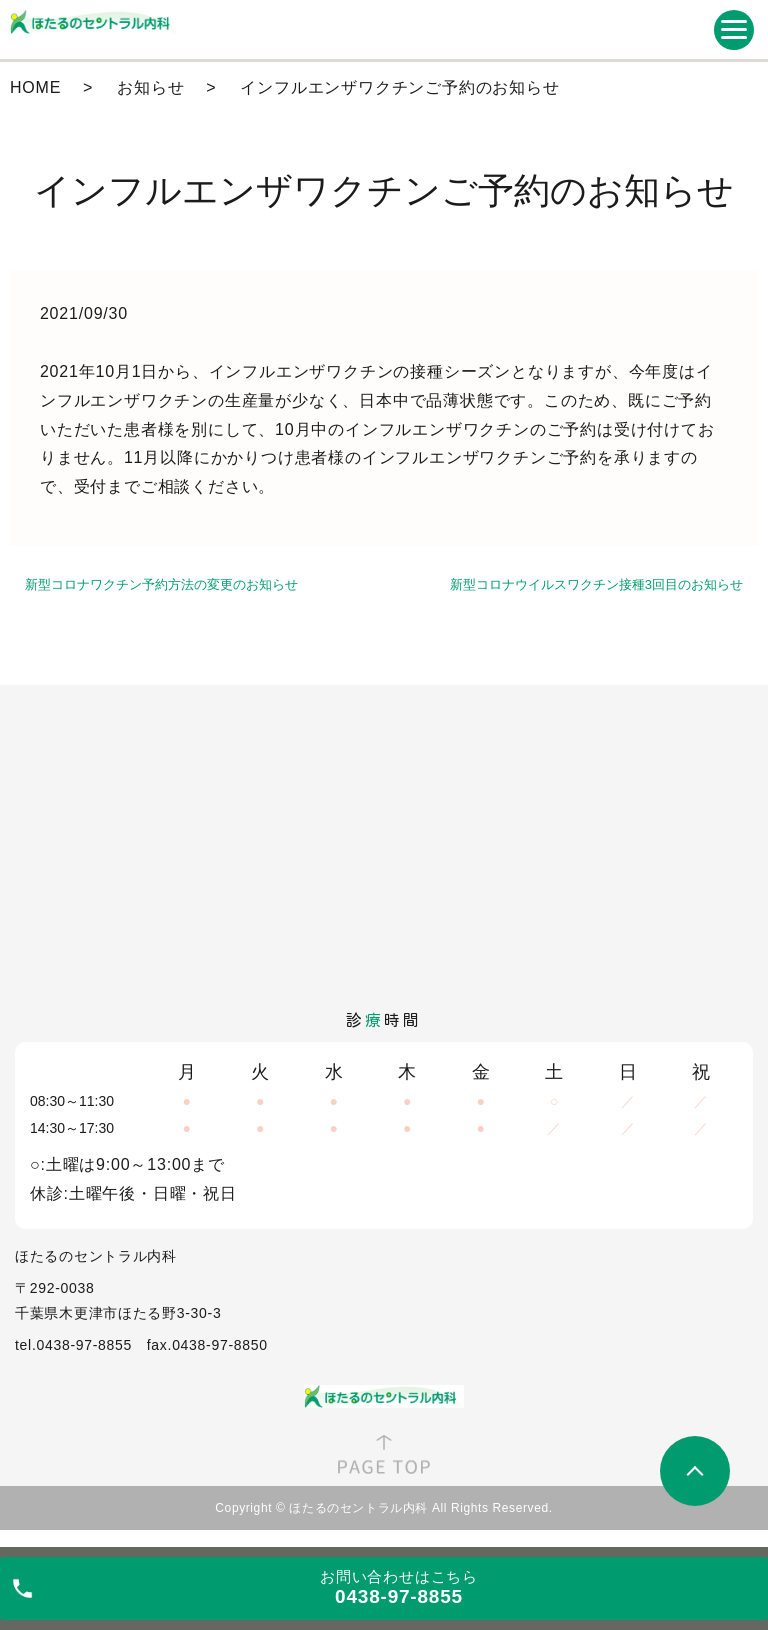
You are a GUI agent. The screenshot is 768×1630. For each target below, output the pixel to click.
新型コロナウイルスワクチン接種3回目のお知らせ (596, 584)
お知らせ (150, 87)
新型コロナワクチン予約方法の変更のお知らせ (161, 584)
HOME (35, 87)
